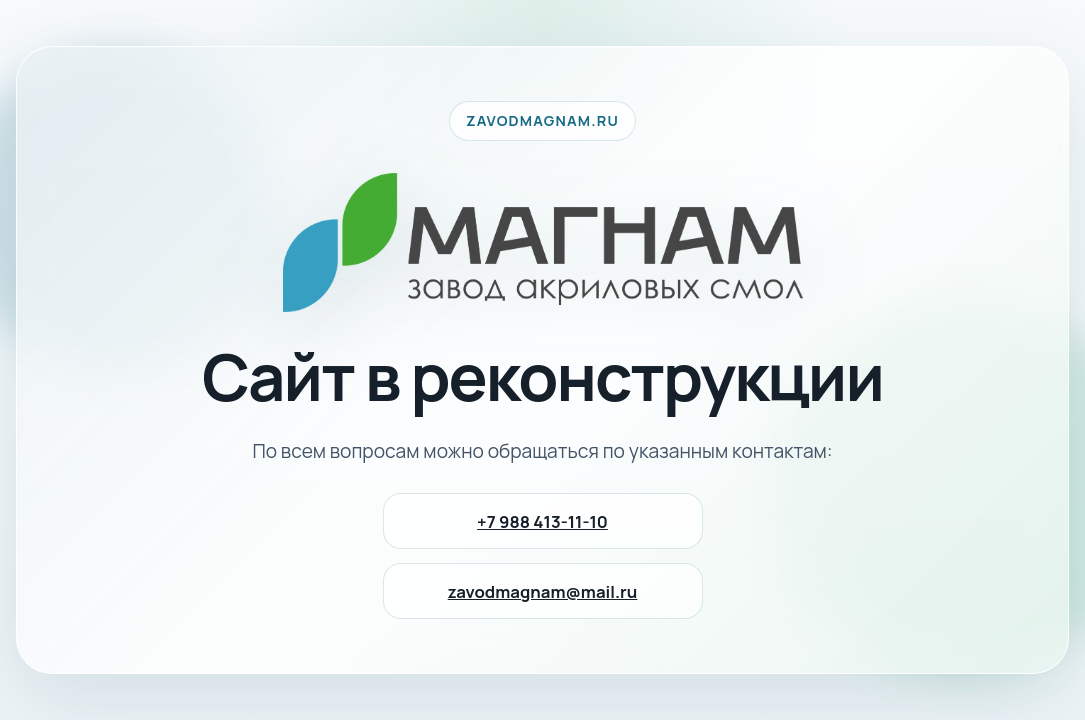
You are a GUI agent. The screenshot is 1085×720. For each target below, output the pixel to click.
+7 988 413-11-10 (542, 521)
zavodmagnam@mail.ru (543, 591)
